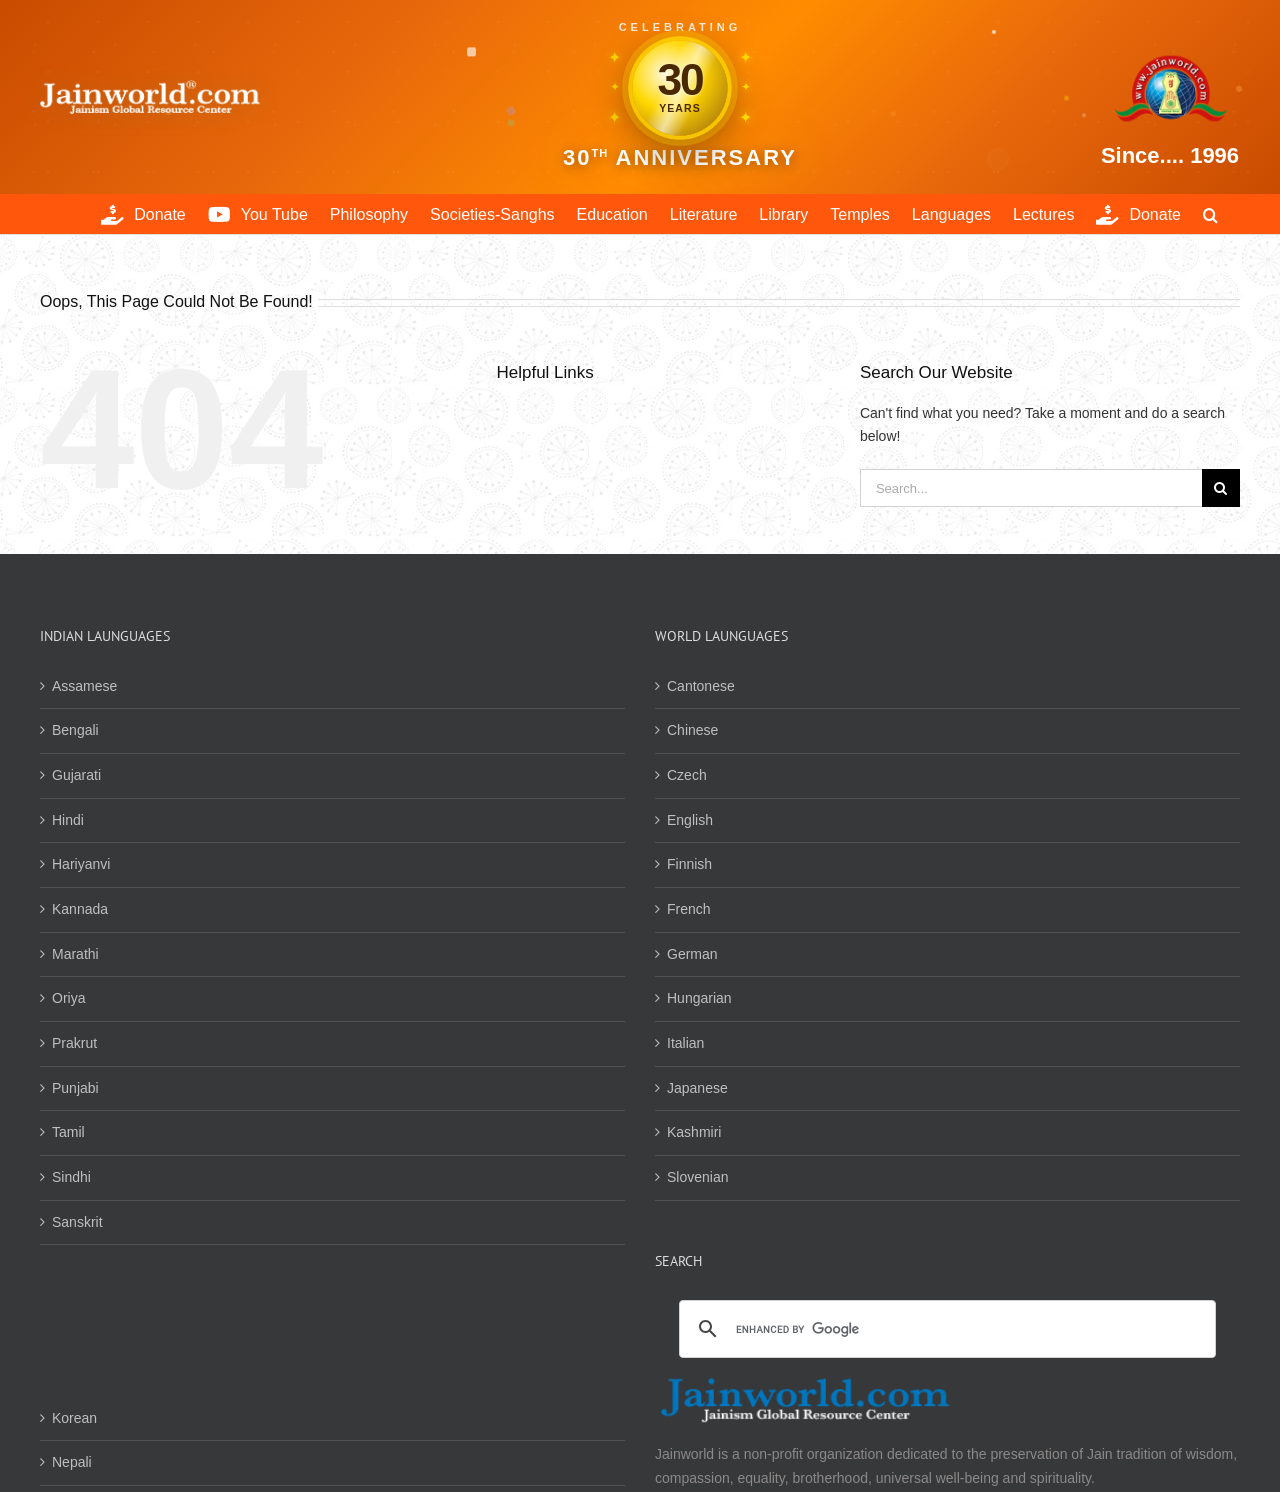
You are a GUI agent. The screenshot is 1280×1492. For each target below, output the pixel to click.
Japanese (697, 1088)
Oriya (68, 998)
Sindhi (71, 1177)
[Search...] (1031, 488)
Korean (74, 1418)
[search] (944, 1330)
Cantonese (701, 686)
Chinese (692, 730)
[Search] (1221, 488)
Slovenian (698, 1177)
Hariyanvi (81, 864)
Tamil (68, 1132)
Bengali (75, 730)
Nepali (72, 1462)
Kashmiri (694, 1132)
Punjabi (75, 1088)
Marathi (75, 954)
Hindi (68, 820)
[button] (1210, 214)
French (689, 909)
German (692, 954)
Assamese (84, 686)
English (690, 820)
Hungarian (699, 998)
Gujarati (76, 775)
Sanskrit (77, 1222)
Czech (687, 775)
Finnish (689, 864)
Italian (685, 1043)
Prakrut (74, 1043)
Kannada (80, 909)
